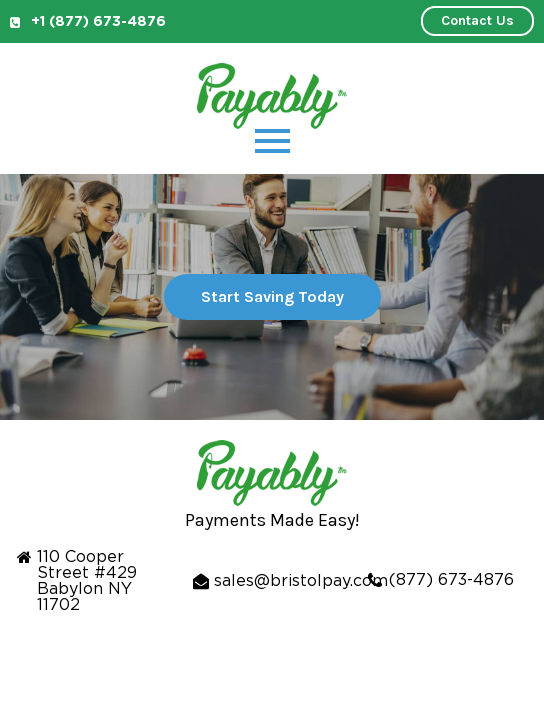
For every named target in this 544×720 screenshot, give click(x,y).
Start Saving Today (272, 296)
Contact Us (477, 20)
